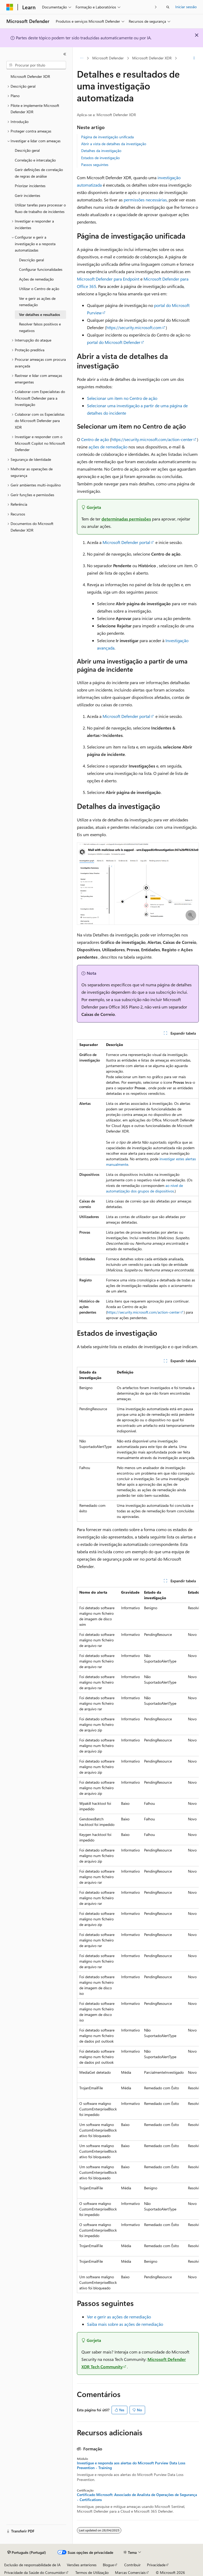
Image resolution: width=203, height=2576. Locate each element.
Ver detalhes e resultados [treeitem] (39, 314)
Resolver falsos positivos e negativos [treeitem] (40, 327)
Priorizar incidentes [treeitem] (30, 185)
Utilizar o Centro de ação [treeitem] (39, 288)
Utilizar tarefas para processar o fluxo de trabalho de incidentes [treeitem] (40, 208)
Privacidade (156, 2564)
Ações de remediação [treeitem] (36, 279)
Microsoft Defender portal (126, 542)
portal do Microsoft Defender (113, 342)
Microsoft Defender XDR (152, 57)
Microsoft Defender (108, 57)
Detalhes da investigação (101, 150)
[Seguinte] (155, 7)
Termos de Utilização (92, 2572)
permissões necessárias (145, 199)
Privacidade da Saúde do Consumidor (34, 2572)
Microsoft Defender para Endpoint (108, 279)
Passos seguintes (94, 164)
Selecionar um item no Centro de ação (122, 398)
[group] (138, 1940)
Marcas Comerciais (130, 2572)
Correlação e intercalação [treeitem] (35, 160)
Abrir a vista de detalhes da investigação (113, 143)
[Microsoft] (9, 7)
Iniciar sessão (186, 6)
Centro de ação (95, 439)
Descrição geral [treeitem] (27, 150)
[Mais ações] (194, 58)
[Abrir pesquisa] (168, 7)
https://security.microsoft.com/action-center (152, 439)
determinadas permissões (126, 519)
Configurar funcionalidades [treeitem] (40, 269)
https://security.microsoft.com (134, 327)
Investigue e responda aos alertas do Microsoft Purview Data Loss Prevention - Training (131, 2465)
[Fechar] (64, 54)
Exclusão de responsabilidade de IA (32, 2564)
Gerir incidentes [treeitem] (27, 195)
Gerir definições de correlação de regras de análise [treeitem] (39, 173)
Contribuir (132, 2564)
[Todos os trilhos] (81, 58)
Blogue (108, 2564)
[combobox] (36, 65)
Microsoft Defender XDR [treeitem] (30, 76)
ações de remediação (108, 446)
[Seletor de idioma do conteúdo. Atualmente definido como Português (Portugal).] (26, 2552)
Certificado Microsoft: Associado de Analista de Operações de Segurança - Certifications (137, 2497)
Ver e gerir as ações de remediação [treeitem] (37, 301)
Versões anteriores (81, 2564)
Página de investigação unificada (107, 136)
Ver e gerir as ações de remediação (119, 2316)
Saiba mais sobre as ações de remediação (125, 2324)
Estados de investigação (100, 157)
